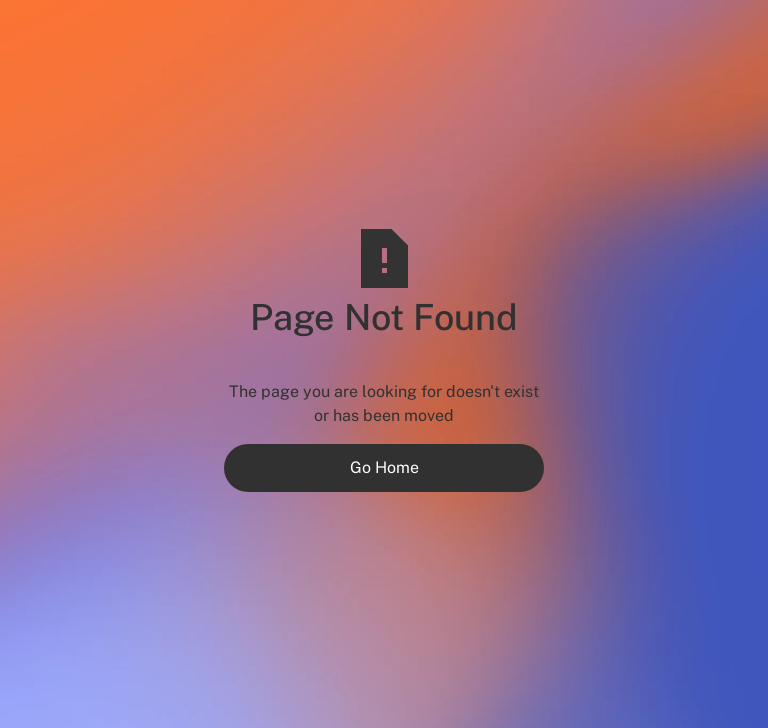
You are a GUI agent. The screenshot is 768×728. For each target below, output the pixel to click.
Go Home (384, 467)
